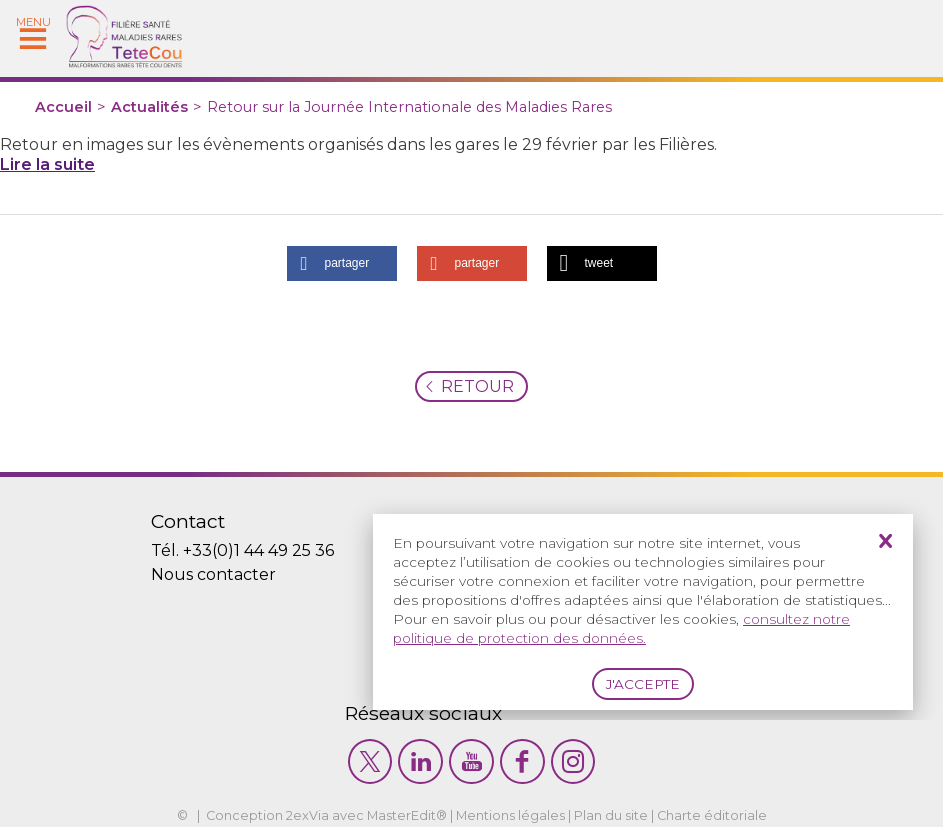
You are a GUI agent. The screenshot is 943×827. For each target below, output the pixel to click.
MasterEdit (401, 815)
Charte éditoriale (712, 815)
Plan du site (611, 815)
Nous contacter (213, 574)
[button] (342, 263)
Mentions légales (510, 815)
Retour (477, 386)
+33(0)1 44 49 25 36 (258, 550)
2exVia (307, 815)
